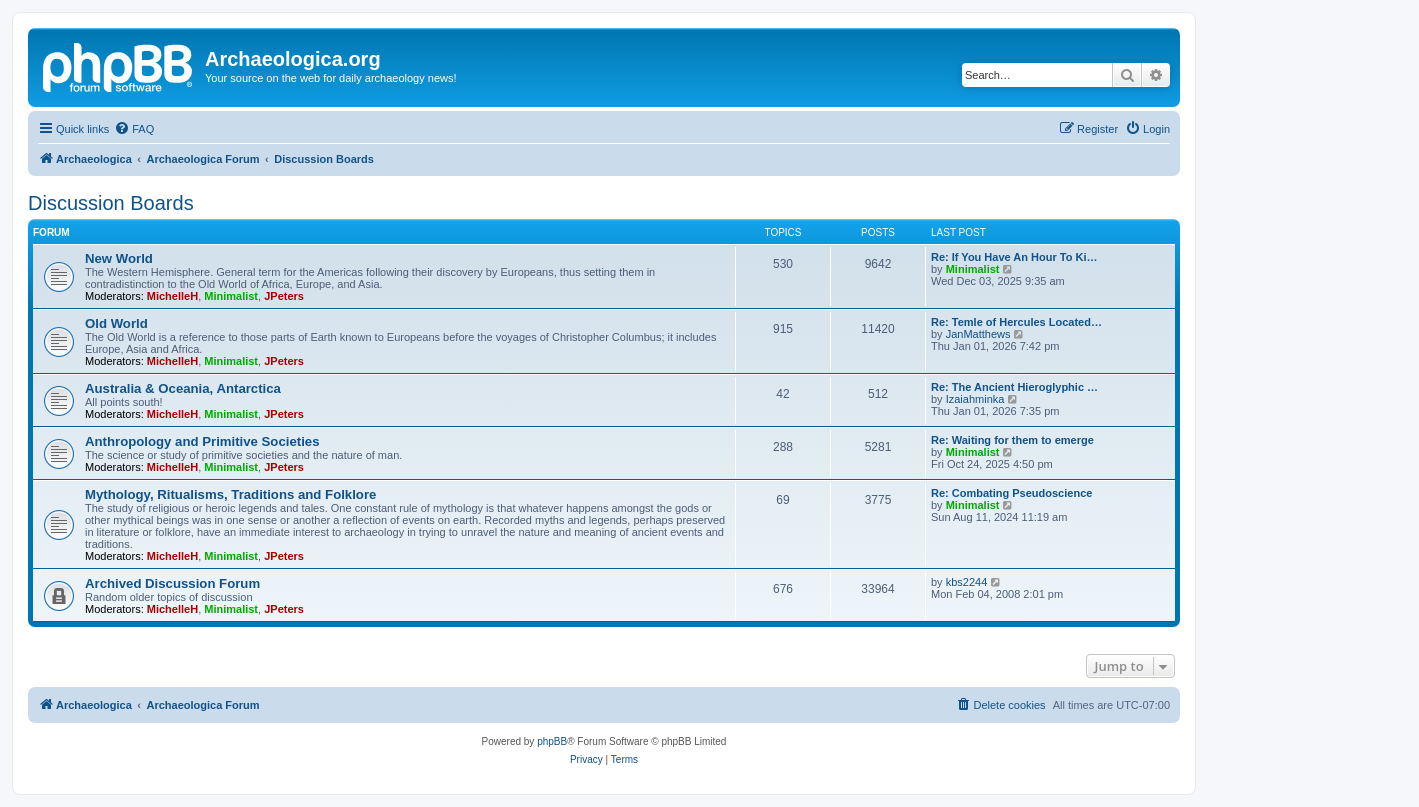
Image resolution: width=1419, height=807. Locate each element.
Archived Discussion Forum (172, 583)
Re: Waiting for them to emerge (1012, 440)
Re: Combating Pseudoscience (1011, 493)
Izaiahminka (975, 399)
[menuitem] (134, 129)
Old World (116, 323)
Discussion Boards (111, 203)
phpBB (552, 741)
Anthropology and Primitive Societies (202, 441)
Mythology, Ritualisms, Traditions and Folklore (230, 494)
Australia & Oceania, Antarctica (183, 388)
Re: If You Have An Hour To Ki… (1014, 257)
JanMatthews (978, 334)
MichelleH (172, 296)
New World (119, 258)
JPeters (284, 296)
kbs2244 (967, 582)
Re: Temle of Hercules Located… (1016, 322)
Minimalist (231, 296)
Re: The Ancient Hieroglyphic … (1014, 387)
